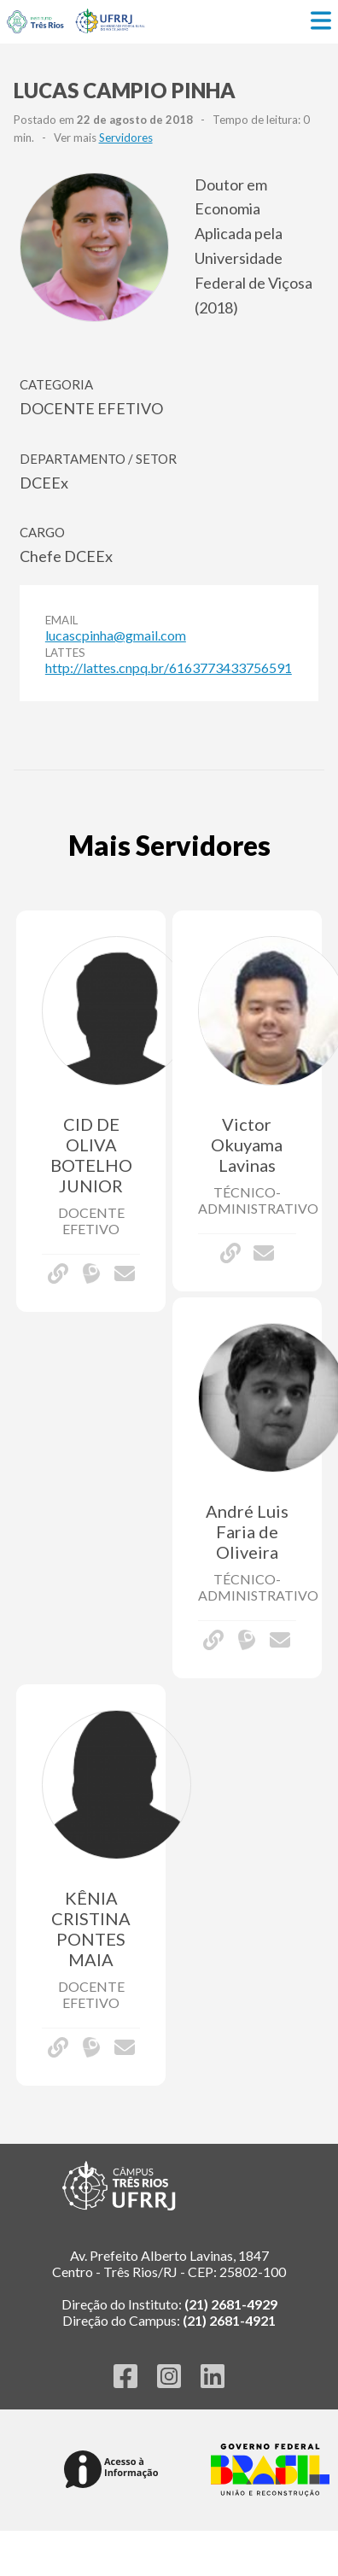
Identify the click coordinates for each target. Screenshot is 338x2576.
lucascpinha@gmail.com (115, 635)
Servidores (126, 137)
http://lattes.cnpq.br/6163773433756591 (168, 667)
